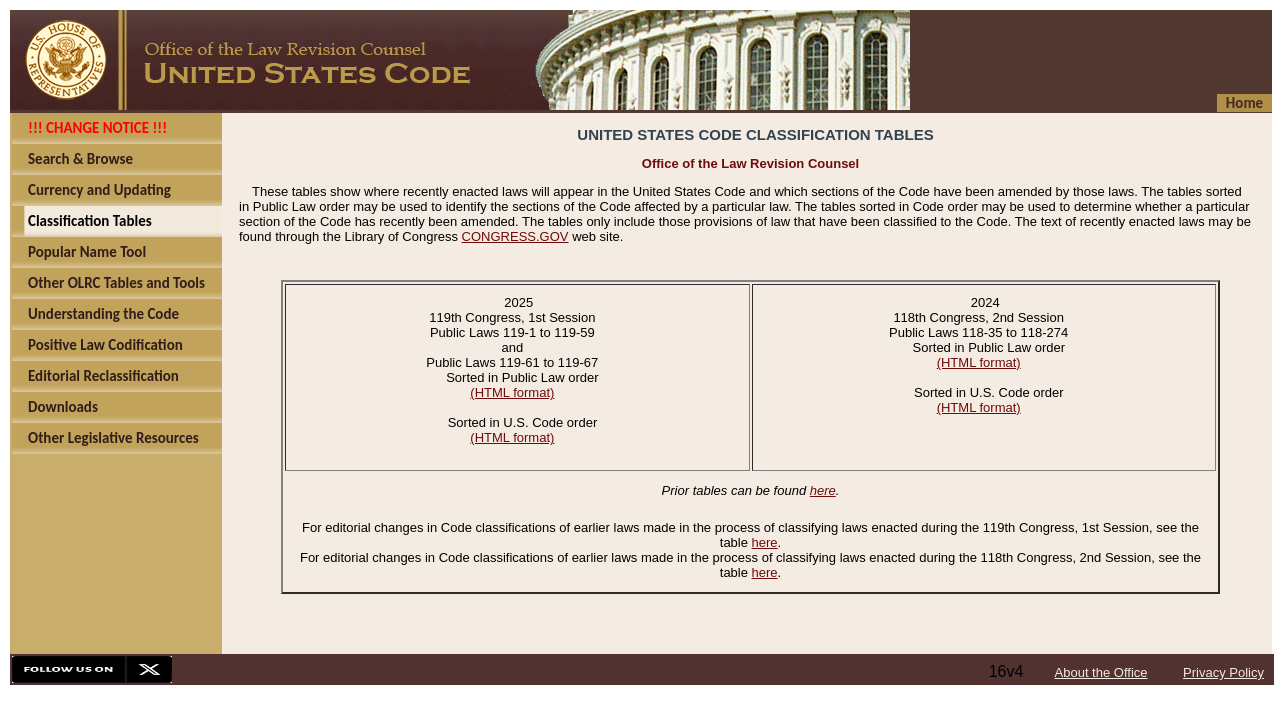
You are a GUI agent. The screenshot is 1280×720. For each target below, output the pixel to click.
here (823, 490)
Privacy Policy (1223, 672)
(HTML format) (512, 392)
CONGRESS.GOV (515, 236)
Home (1244, 103)
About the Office (1101, 672)
